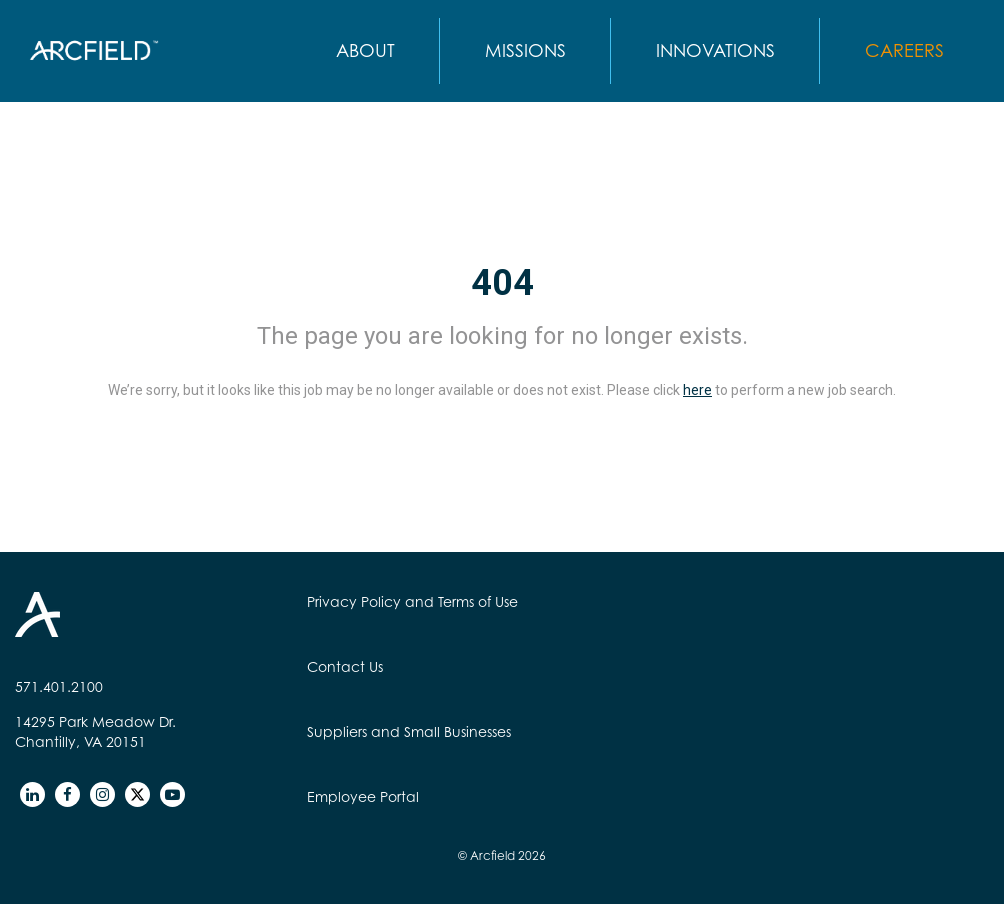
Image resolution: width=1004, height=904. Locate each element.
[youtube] (172, 794)
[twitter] (137, 794)
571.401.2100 (59, 686)
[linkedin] (32, 794)
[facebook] (67, 794)
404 (502, 283)
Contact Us (345, 666)
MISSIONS (525, 50)
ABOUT (365, 50)
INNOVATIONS (715, 50)
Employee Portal (363, 796)
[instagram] (102, 794)
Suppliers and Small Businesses (409, 731)
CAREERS (904, 50)
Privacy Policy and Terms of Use (412, 601)
